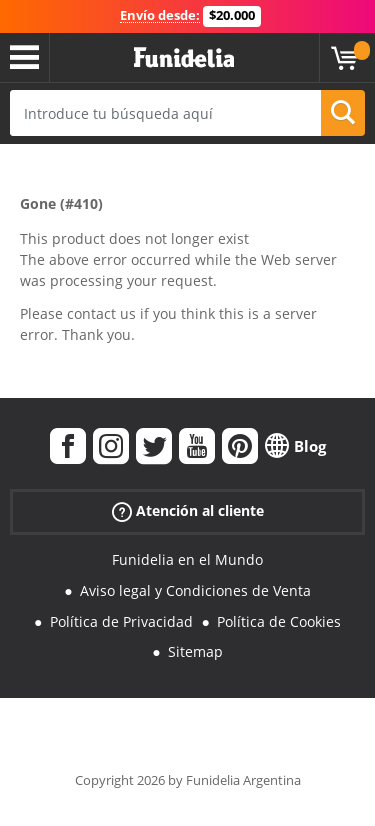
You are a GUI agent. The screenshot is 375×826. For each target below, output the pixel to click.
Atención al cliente (188, 511)
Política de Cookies (279, 621)
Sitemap (195, 651)
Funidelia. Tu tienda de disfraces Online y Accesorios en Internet (184, 58)
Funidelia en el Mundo (187, 559)
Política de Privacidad (121, 621)
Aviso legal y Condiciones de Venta (195, 590)
